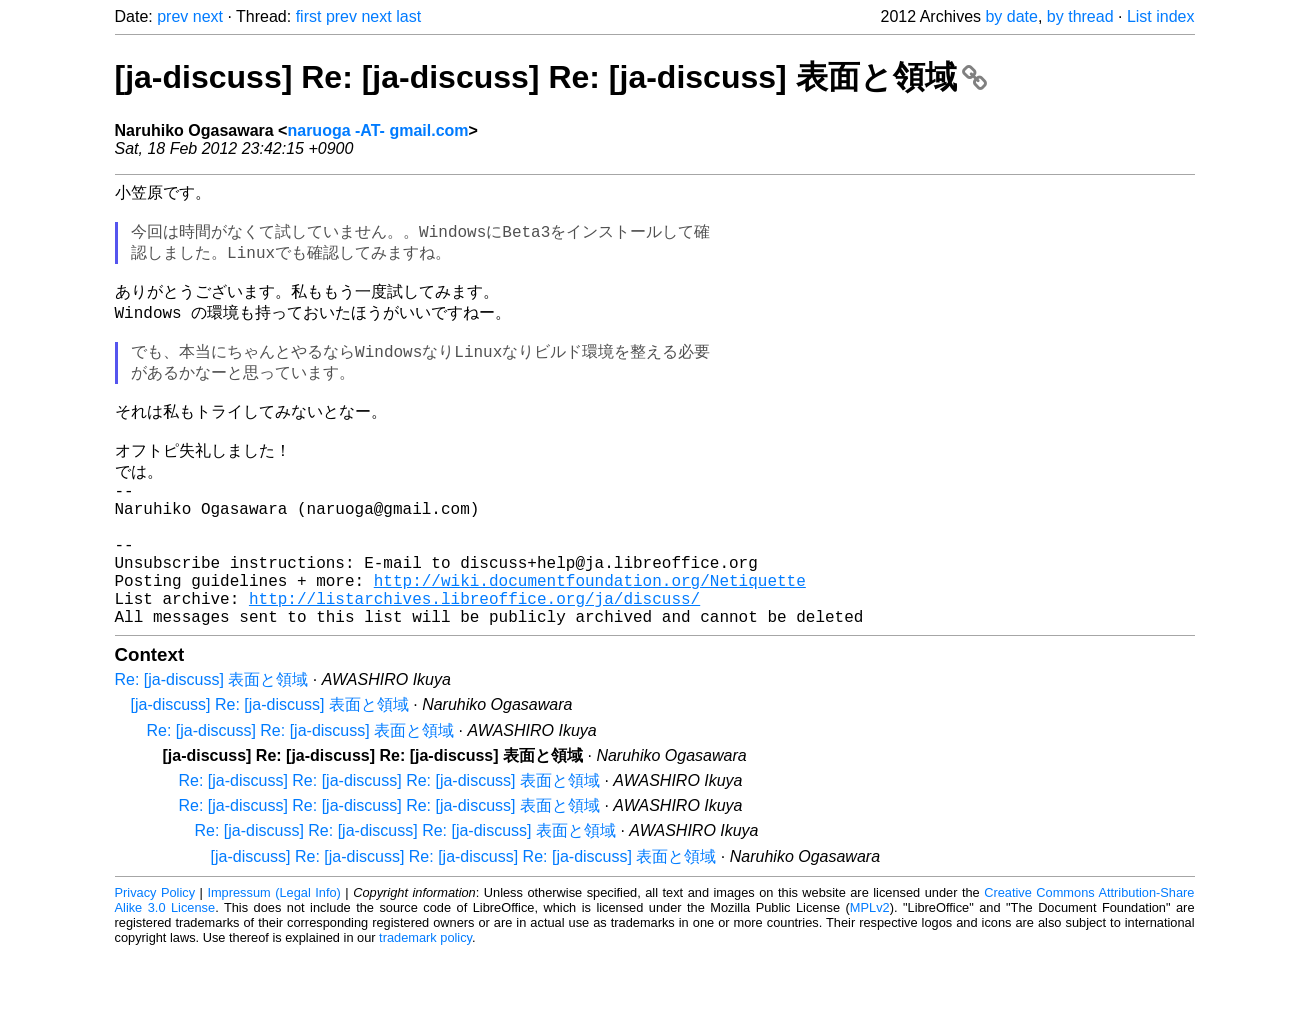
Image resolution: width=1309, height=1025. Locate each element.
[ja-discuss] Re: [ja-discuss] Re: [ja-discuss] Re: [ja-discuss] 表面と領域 (464, 928)
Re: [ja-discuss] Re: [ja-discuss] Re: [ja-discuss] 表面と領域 (389, 852)
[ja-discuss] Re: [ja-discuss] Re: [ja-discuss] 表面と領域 (551, 77)
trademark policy (425, 1009)
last (408, 16)
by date (1011, 16)
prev (172, 16)
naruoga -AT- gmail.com (377, 130)
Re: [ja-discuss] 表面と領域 (212, 751)
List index (1161, 16)
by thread (1080, 16)
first (309, 16)
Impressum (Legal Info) (273, 964)
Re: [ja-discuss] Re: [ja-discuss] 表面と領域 (301, 802)
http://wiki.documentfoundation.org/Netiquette (590, 644)
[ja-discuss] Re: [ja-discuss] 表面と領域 (270, 776)
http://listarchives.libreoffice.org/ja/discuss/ (474, 666)
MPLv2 (870, 979)
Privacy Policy (155, 964)
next (208, 16)
